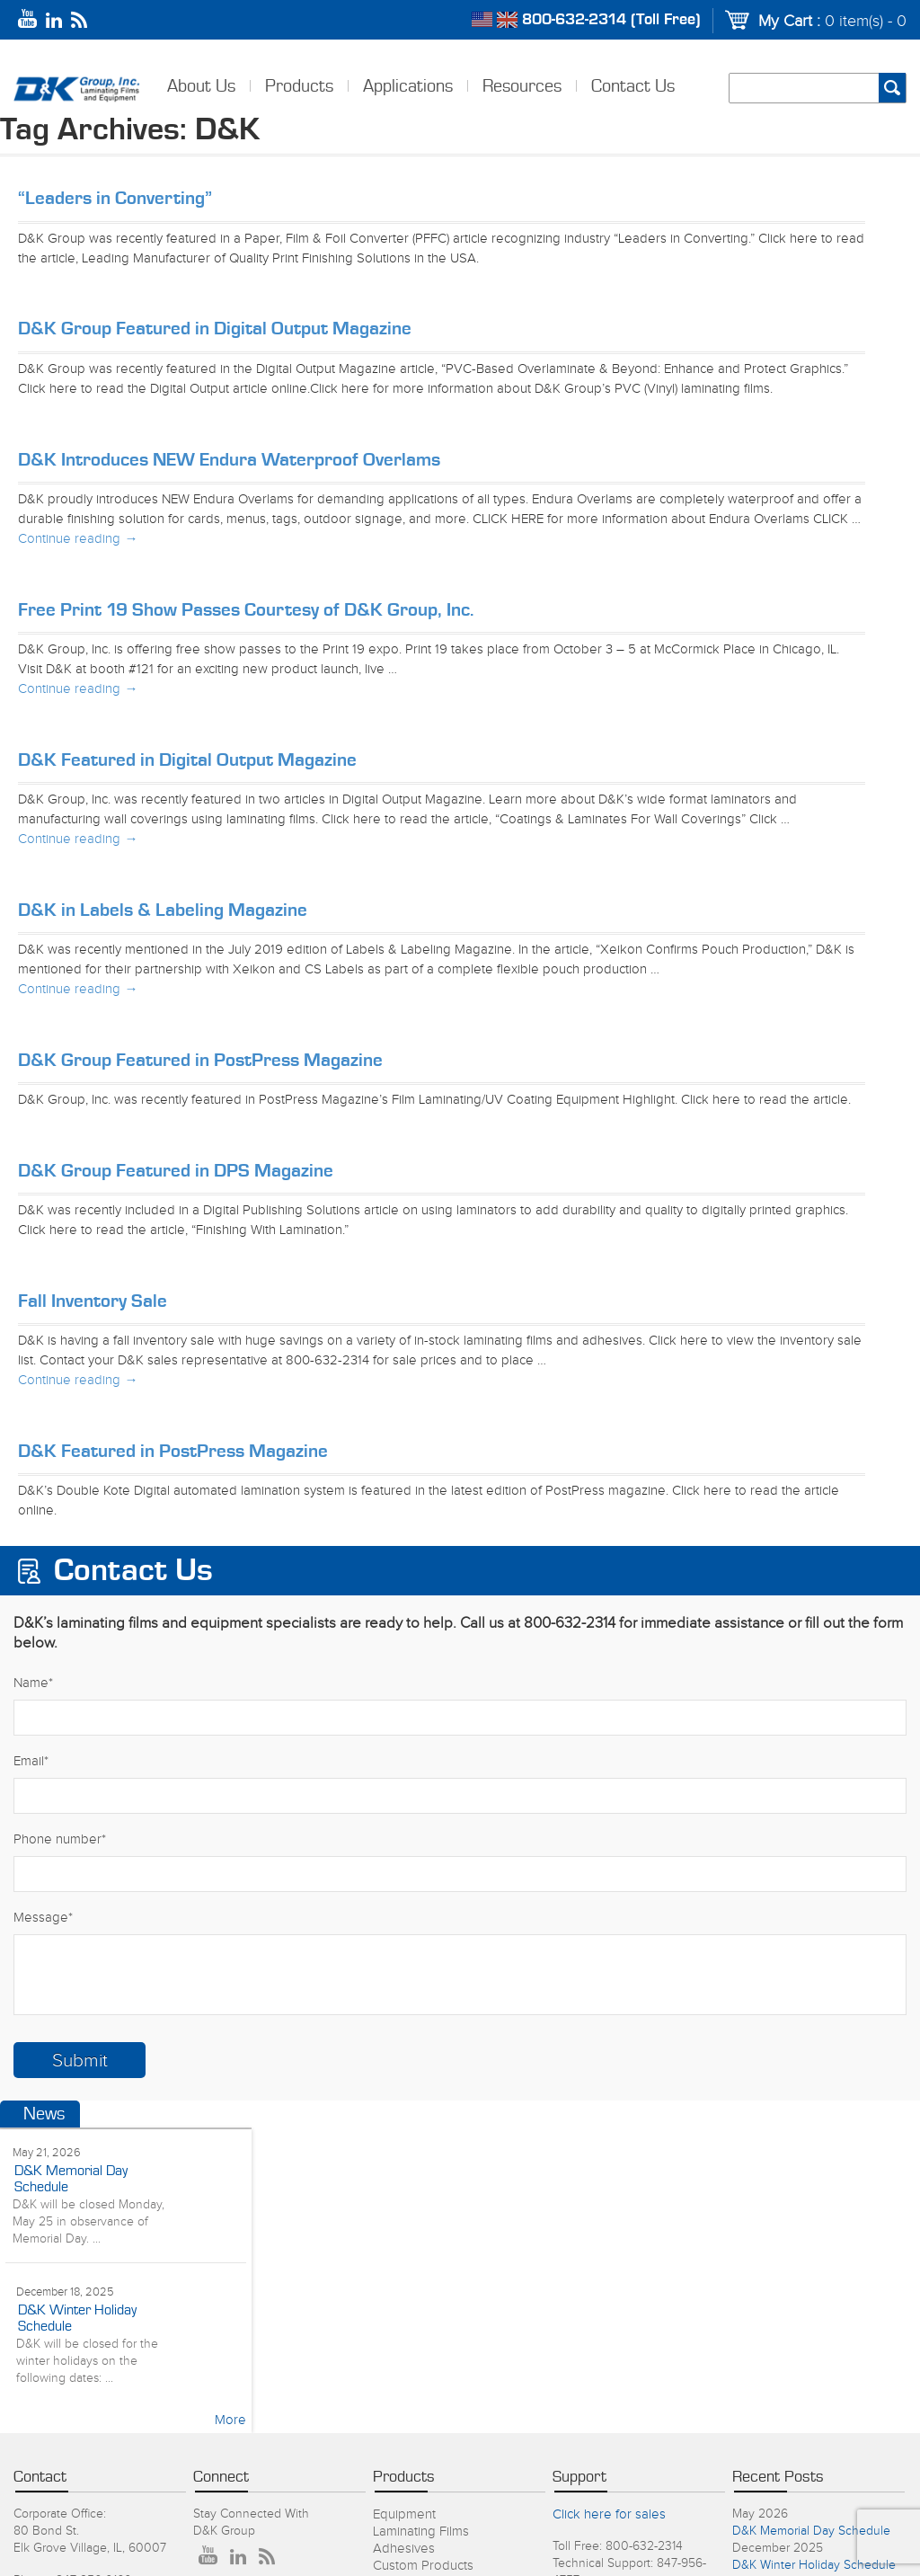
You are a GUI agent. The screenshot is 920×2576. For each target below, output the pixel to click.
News (44, 2114)
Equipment (404, 2514)
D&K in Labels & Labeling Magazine (162, 910)
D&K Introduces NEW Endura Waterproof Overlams (229, 459)
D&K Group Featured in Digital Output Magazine (214, 328)
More (230, 2420)
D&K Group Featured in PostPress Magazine (200, 1060)
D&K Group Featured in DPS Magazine (175, 1170)
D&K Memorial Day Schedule (811, 2531)
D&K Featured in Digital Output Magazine (187, 760)
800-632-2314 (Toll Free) (611, 20)
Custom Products (423, 2565)
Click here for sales (609, 2514)
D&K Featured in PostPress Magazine (173, 1451)
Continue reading (77, 538)
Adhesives (404, 2548)
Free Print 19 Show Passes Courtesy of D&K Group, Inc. (245, 609)
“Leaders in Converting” (115, 198)
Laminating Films (421, 2531)
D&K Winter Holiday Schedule (814, 2565)
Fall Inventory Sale (92, 1301)
